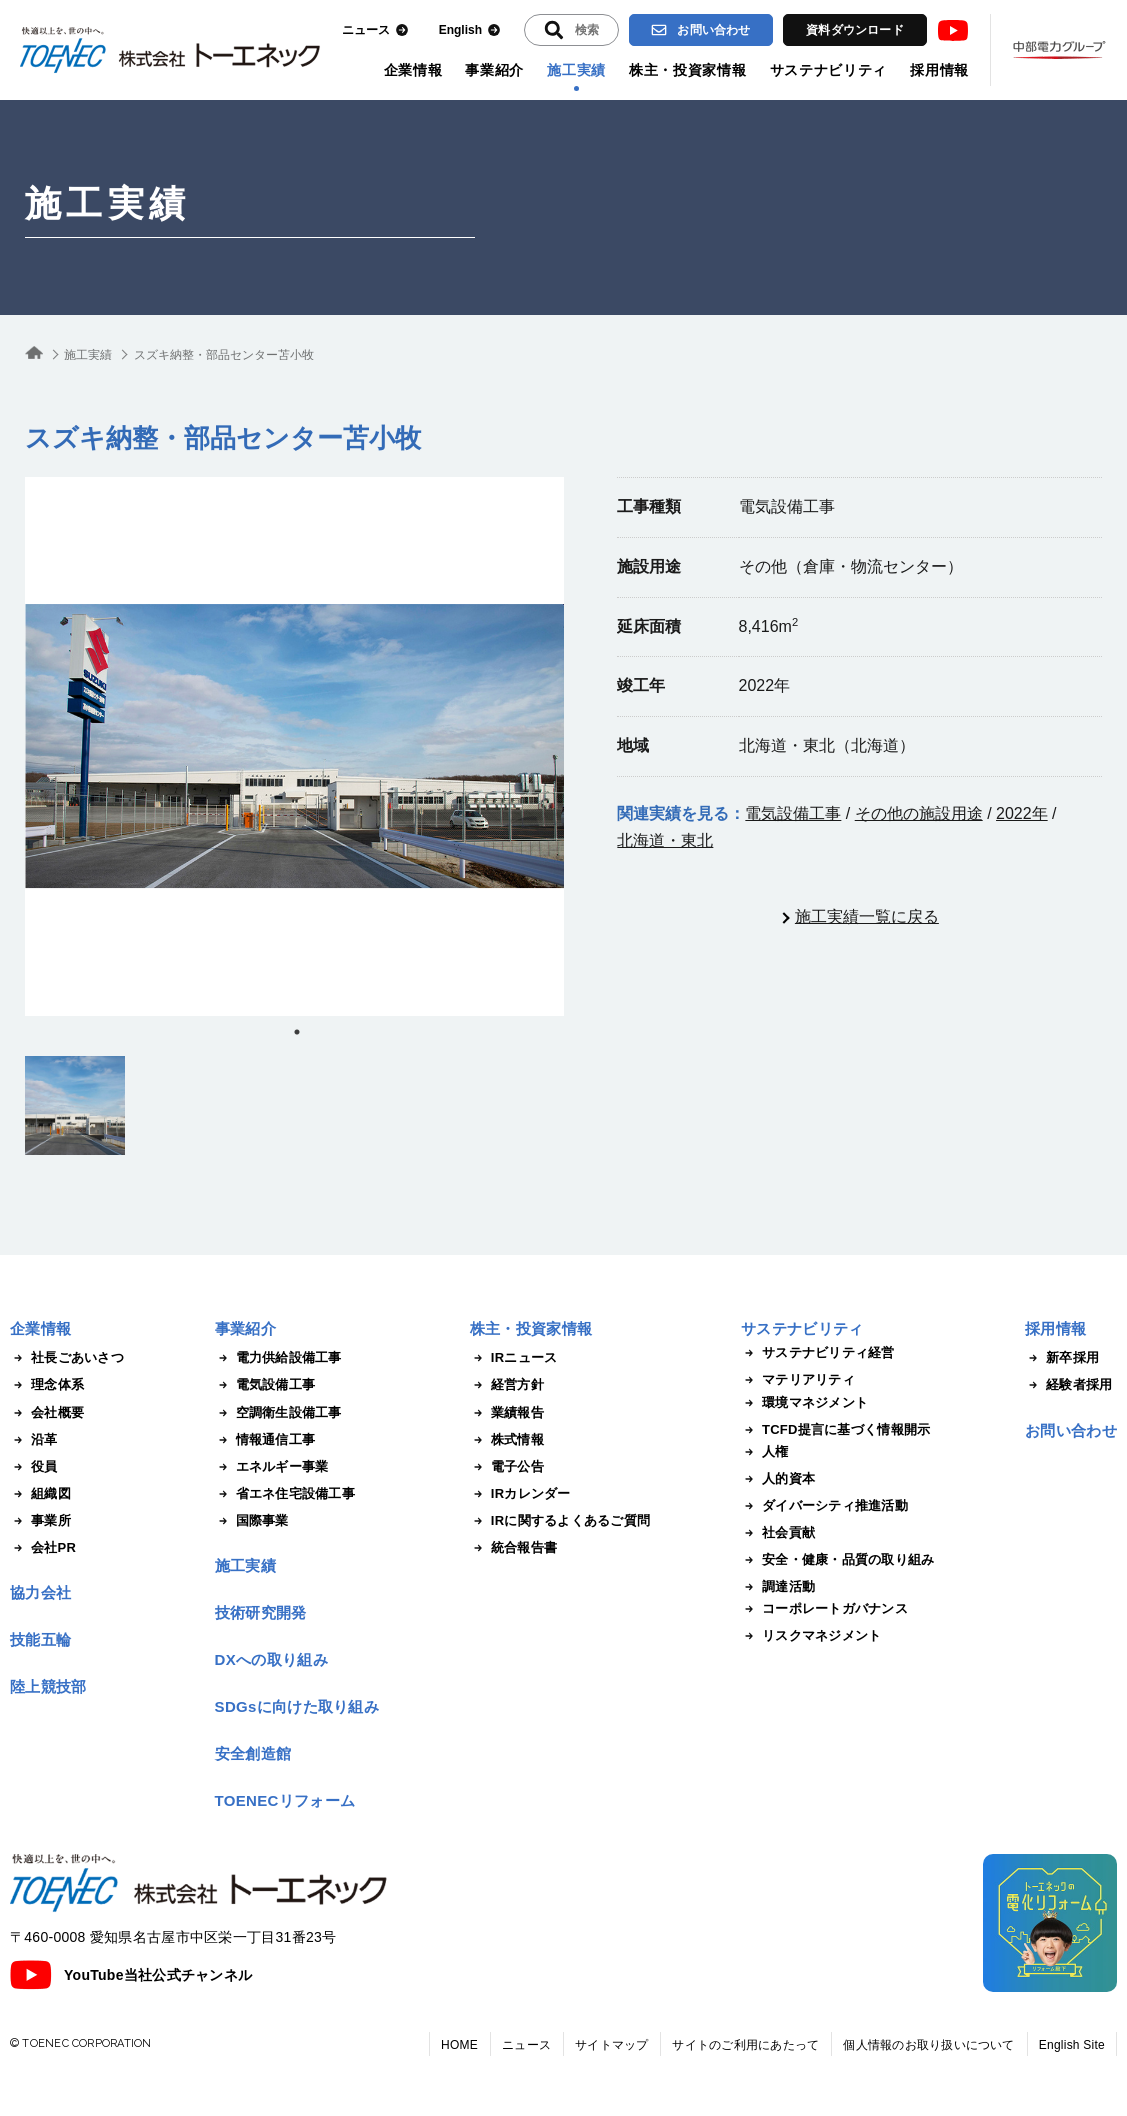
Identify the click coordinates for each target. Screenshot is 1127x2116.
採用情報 (939, 70)
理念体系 (47, 1385)
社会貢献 (778, 1533)
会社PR (43, 1548)
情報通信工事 (265, 1440)
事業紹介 (494, 70)
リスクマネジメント (811, 1636)
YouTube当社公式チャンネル (131, 1975)
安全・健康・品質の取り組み (837, 1560)
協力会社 (40, 1592)
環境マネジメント (804, 1403)
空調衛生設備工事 (278, 1413)
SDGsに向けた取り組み (297, 1706)
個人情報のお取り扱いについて (928, 2045)
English (470, 30)
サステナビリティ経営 (818, 1353)
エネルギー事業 (272, 1467)
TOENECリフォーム (285, 1800)
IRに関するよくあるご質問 (560, 1521)
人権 (765, 1452)
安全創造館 (253, 1753)
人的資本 (778, 1479)
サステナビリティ (829, 70)
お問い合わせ (700, 30)
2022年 (1022, 813)
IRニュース (514, 1358)
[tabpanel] (294, 746)
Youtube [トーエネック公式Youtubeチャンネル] (953, 30)
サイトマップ (611, 2045)
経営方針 (507, 1385)
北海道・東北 (665, 840)
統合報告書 (513, 1548)
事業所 (40, 1521)
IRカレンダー (520, 1494)
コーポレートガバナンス (824, 1609)
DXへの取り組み (271, 1659)
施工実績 (576, 70)
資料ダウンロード (855, 30)
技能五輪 (40, 1639)
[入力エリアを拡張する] (571, 30)
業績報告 (507, 1413)
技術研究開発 (261, 1612)
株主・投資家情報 (688, 70)
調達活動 (778, 1587)
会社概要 (47, 1413)
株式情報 (507, 1440)
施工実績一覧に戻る (867, 916)
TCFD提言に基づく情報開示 (835, 1430)
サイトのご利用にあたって (745, 2045)
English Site (1072, 2045)
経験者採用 (1068, 1385)
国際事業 (252, 1521)
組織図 (40, 1494)
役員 (34, 1467)
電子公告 (507, 1467)
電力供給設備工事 (278, 1358)
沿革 (34, 1440)
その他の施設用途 (919, 813)
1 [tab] (297, 1032)
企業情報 (413, 70)
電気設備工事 (793, 813)
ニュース (375, 30)
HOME (459, 2045)
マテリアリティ (798, 1380)
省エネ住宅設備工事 (285, 1494)
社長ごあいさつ (67, 1358)
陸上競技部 (48, 1686)
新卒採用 (1062, 1358)
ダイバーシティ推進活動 (824, 1506)
